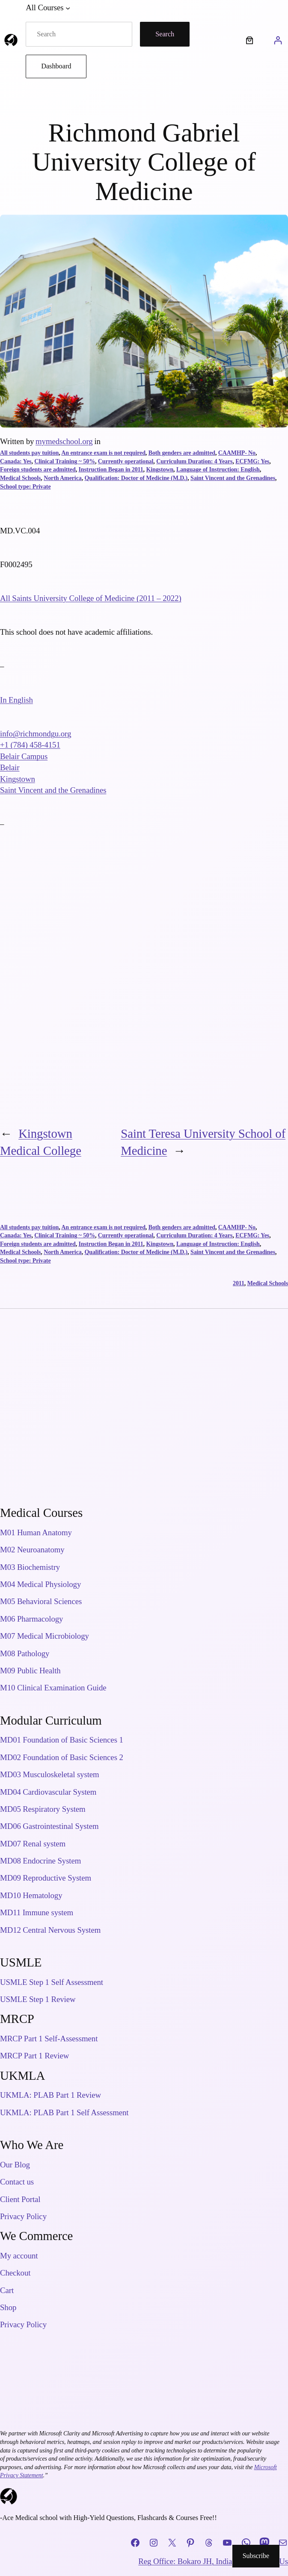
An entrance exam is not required (103, 453)
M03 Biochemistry (30, 1567)
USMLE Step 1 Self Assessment (51, 1982)
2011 (238, 1283)
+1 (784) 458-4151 (30, 744)
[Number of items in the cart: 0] (250, 40)
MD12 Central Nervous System (50, 1929)
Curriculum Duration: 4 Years (194, 461)
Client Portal (20, 2199)
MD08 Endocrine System (40, 1860)
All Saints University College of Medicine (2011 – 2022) (90, 598)
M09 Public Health (30, 1670)
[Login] (278, 40)
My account (19, 2255)
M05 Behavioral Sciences (41, 1601)
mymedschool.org (64, 441)
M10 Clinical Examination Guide (53, 1687)
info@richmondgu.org (35, 733)
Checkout (15, 2272)
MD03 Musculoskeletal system (49, 1774)
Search (164, 34)
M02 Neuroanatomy (32, 1549)
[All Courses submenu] (67, 8)
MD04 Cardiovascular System (48, 1791)
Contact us (17, 2181)
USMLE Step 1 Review (37, 1999)
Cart (7, 2290)
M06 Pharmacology (31, 1618)
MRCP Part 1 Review (34, 2055)
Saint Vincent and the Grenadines (232, 478)
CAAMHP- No (236, 453)
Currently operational (125, 461)
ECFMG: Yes (252, 461)
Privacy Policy (23, 2216)
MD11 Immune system (36, 1912)
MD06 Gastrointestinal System (49, 1826)
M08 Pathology (24, 1653)
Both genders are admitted (181, 453)
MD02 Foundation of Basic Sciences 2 (61, 1757)
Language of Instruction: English (218, 469)
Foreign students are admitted (38, 469)
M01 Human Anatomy (36, 1532)
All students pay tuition (29, 453)
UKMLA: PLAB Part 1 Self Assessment (64, 2112)
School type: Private (25, 486)
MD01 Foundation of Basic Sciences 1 (61, 1739)
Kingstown (159, 469)
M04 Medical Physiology (40, 1584)
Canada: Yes (15, 461)
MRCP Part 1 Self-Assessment (49, 2038)
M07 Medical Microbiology (44, 1635)
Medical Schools (20, 478)
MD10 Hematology (31, 1895)
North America (63, 478)
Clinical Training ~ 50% (64, 461)
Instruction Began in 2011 (110, 469)
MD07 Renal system (32, 1843)
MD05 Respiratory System (43, 1809)
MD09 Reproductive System (45, 1877)
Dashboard (56, 66)
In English (16, 699)
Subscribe (256, 2555)
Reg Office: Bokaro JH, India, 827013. (200, 2561)
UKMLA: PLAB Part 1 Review (50, 2094)
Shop (8, 2307)
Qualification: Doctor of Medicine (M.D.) (135, 478)
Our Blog (15, 2164)
